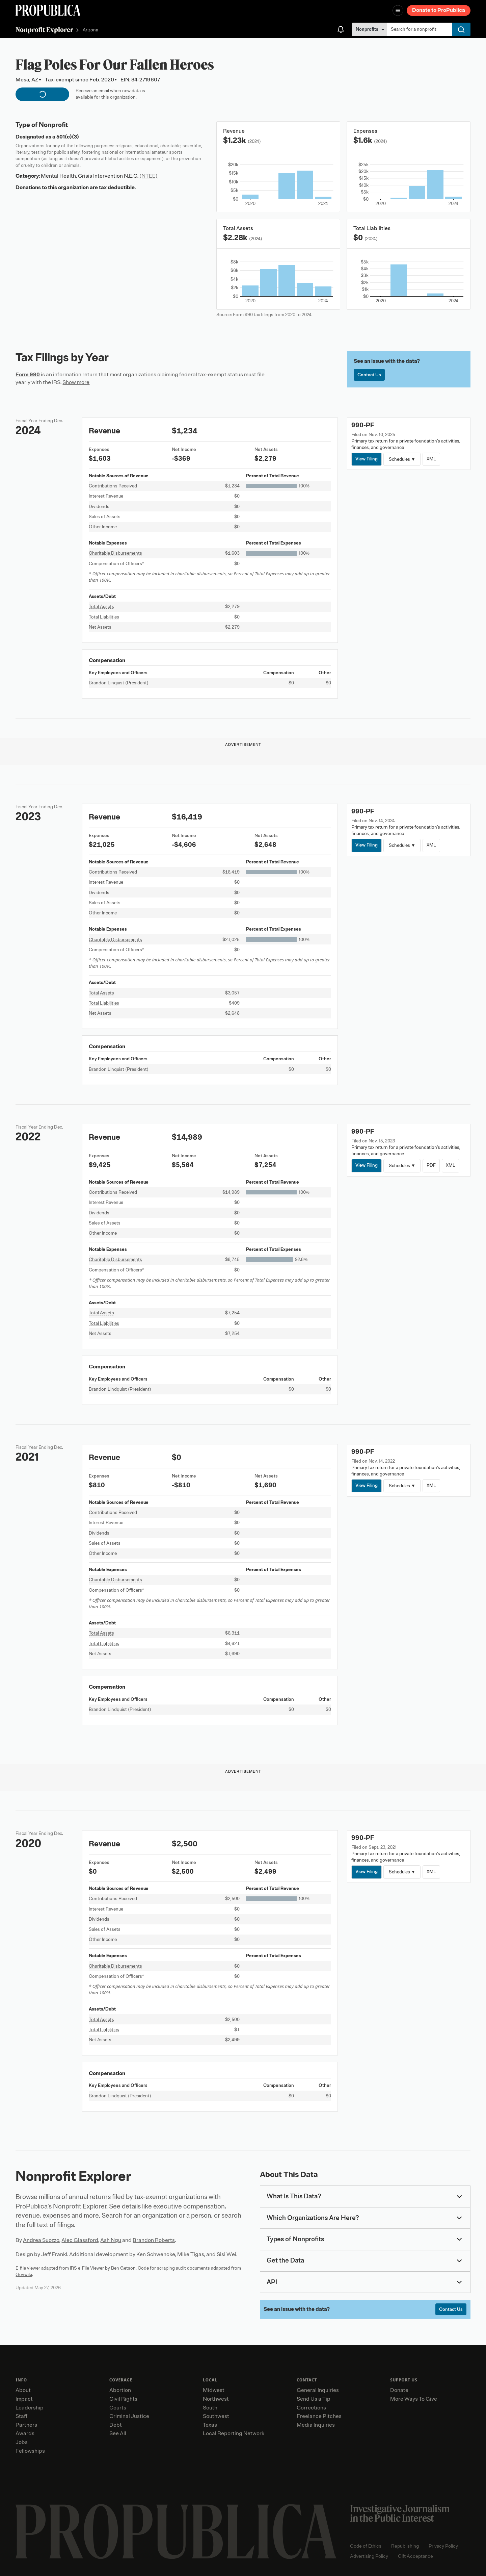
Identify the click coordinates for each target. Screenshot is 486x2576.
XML (431, 459)
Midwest (213, 2390)
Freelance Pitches (319, 2416)
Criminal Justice (129, 2416)
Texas (210, 2425)
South (210, 2407)
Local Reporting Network (233, 2433)
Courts (117, 2407)
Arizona (90, 30)
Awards (25, 2433)
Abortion (120, 2390)
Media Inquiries (316, 2425)
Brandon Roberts (154, 2240)
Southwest (216, 2416)
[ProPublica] (48, 10)
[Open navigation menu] (398, 10)
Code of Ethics (365, 2546)
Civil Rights (123, 2399)
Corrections (311, 2407)
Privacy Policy (443, 2546)
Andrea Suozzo (41, 2240)
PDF (431, 1165)
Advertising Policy (369, 2556)
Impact (24, 2399)
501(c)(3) (67, 136)
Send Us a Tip (313, 2399)
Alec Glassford (79, 2240)
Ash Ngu (110, 2240)
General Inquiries (318, 2390)
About (23, 2390)
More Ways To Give (413, 2399)
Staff (21, 2416)
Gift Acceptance (415, 2556)
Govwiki (24, 2274)
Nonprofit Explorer (44, 29)
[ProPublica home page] (176, 2531)
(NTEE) (148, 176)
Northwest (216, 2399)
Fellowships (30, 2451)
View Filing (366, 459)
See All (117, 2433)
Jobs (22, 2442)
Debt (115, 2425)
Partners (26, 2425)
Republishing (405, 2546)
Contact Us (369, 375)
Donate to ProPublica (438, 10)
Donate (399, 2390)
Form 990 (28, 374)
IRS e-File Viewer (87, 2268)
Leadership (30, 2407)
